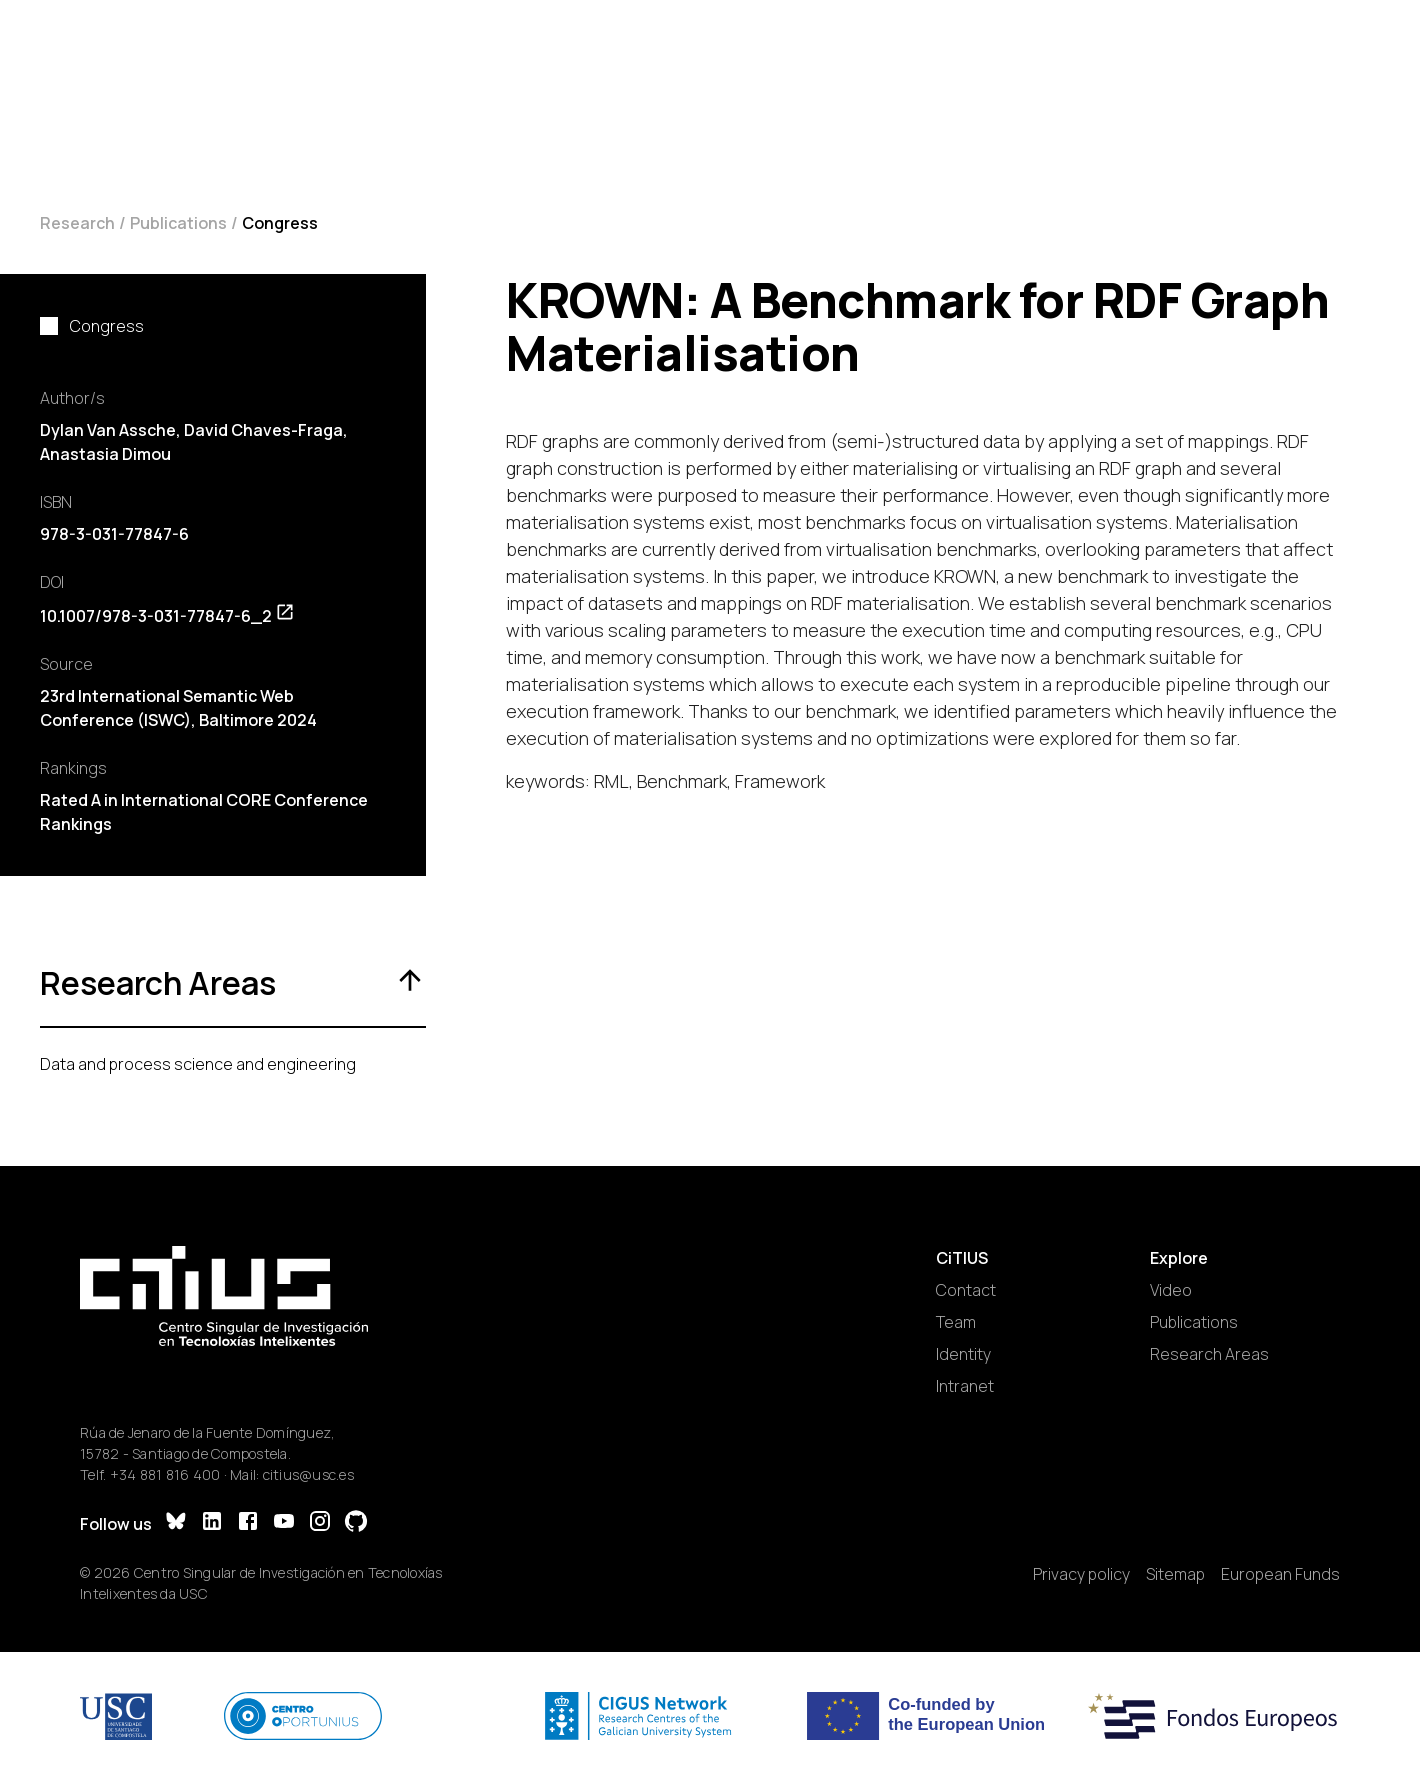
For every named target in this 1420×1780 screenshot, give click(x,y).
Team (956, 1322)
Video (1171, 1290)
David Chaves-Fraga (263, 430)
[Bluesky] (176, 1523)
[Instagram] (320, 1523)
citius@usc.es (308, 1474)
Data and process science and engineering (198, 1064)
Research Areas (1209, 1354)
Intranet (965, 1386)
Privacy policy (1081, 1574)
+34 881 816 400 (165, 1474)
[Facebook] (248, 1523)
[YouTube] (284, 1523)
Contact (966, 1290)
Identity (963, 1354)
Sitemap (1175, 1574)
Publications (178, 223)
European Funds (1280, 1574)
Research (77, 223)
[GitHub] (356, 1523)
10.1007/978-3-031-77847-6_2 (167, 616)
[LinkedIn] (212, 1523)
